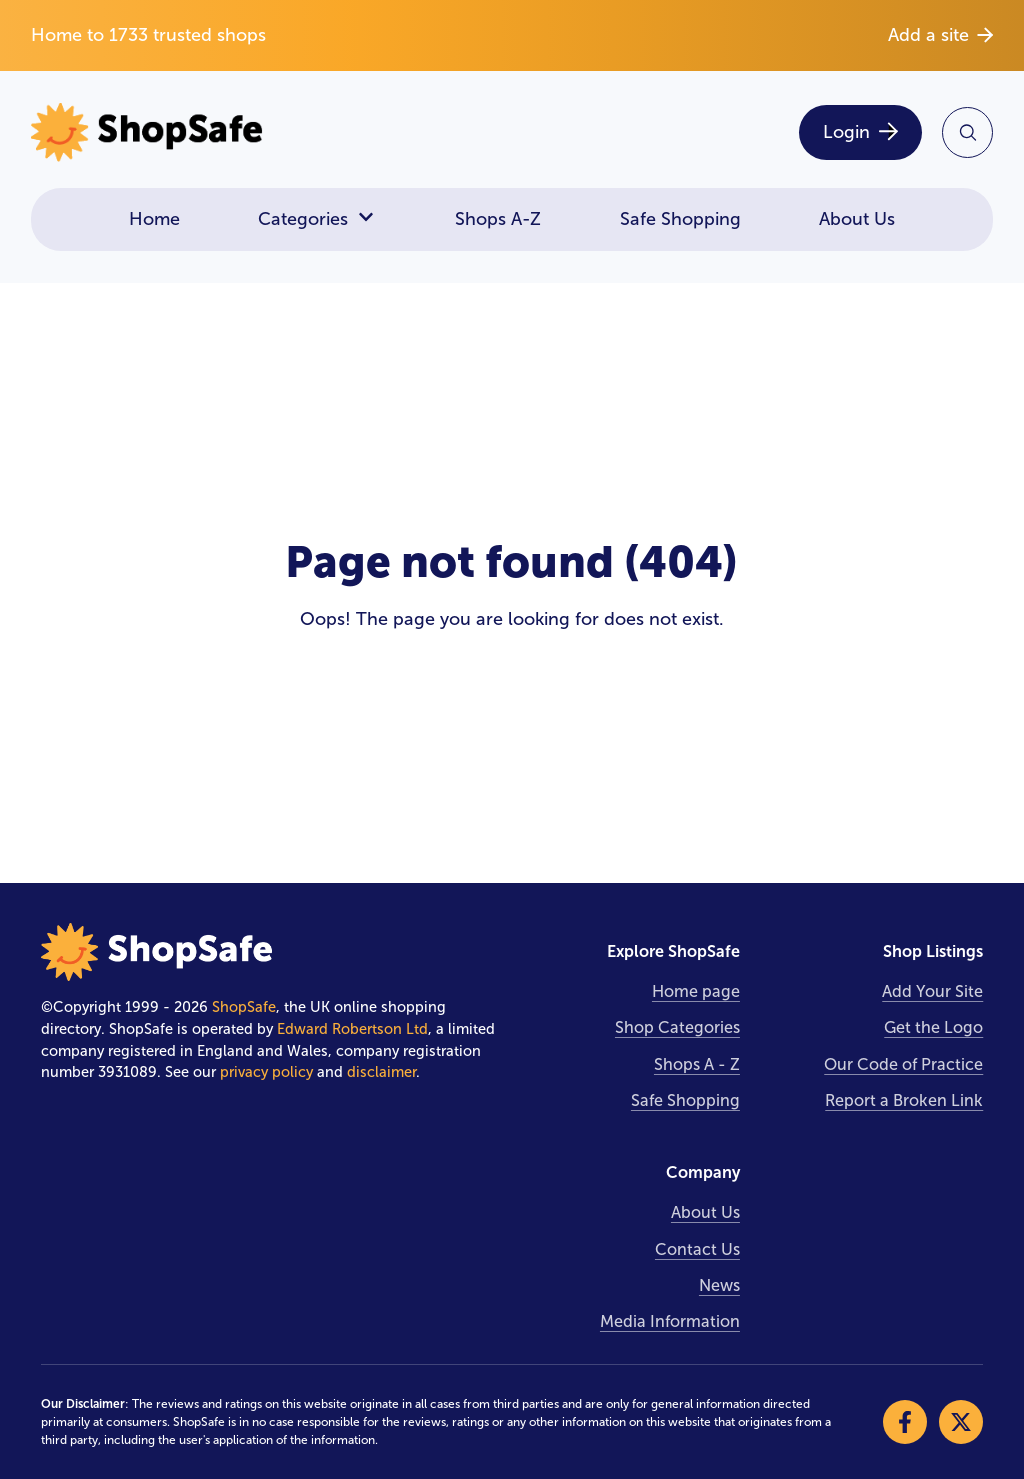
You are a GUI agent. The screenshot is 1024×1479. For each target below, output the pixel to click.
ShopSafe (244, 1007)
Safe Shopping (680, 219)
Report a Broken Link (904, 1100)
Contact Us (697, 1249)
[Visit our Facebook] (905, 1422)
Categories (317, 219)
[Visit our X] (961, 1422)
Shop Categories (677, 1027)
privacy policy (266, 1072)
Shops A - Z (697, 1064)
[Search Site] (967, 132)
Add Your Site (932, 991)
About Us (857, 219)
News (719, 1285)
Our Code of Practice (903, 1064)
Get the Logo (933, 1027)
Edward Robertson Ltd (352, 1029)
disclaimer (381, 1072)
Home (154, 219)
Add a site (940, 35)
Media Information (670, 1321)
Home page (696, 991)
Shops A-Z (498, 219)
